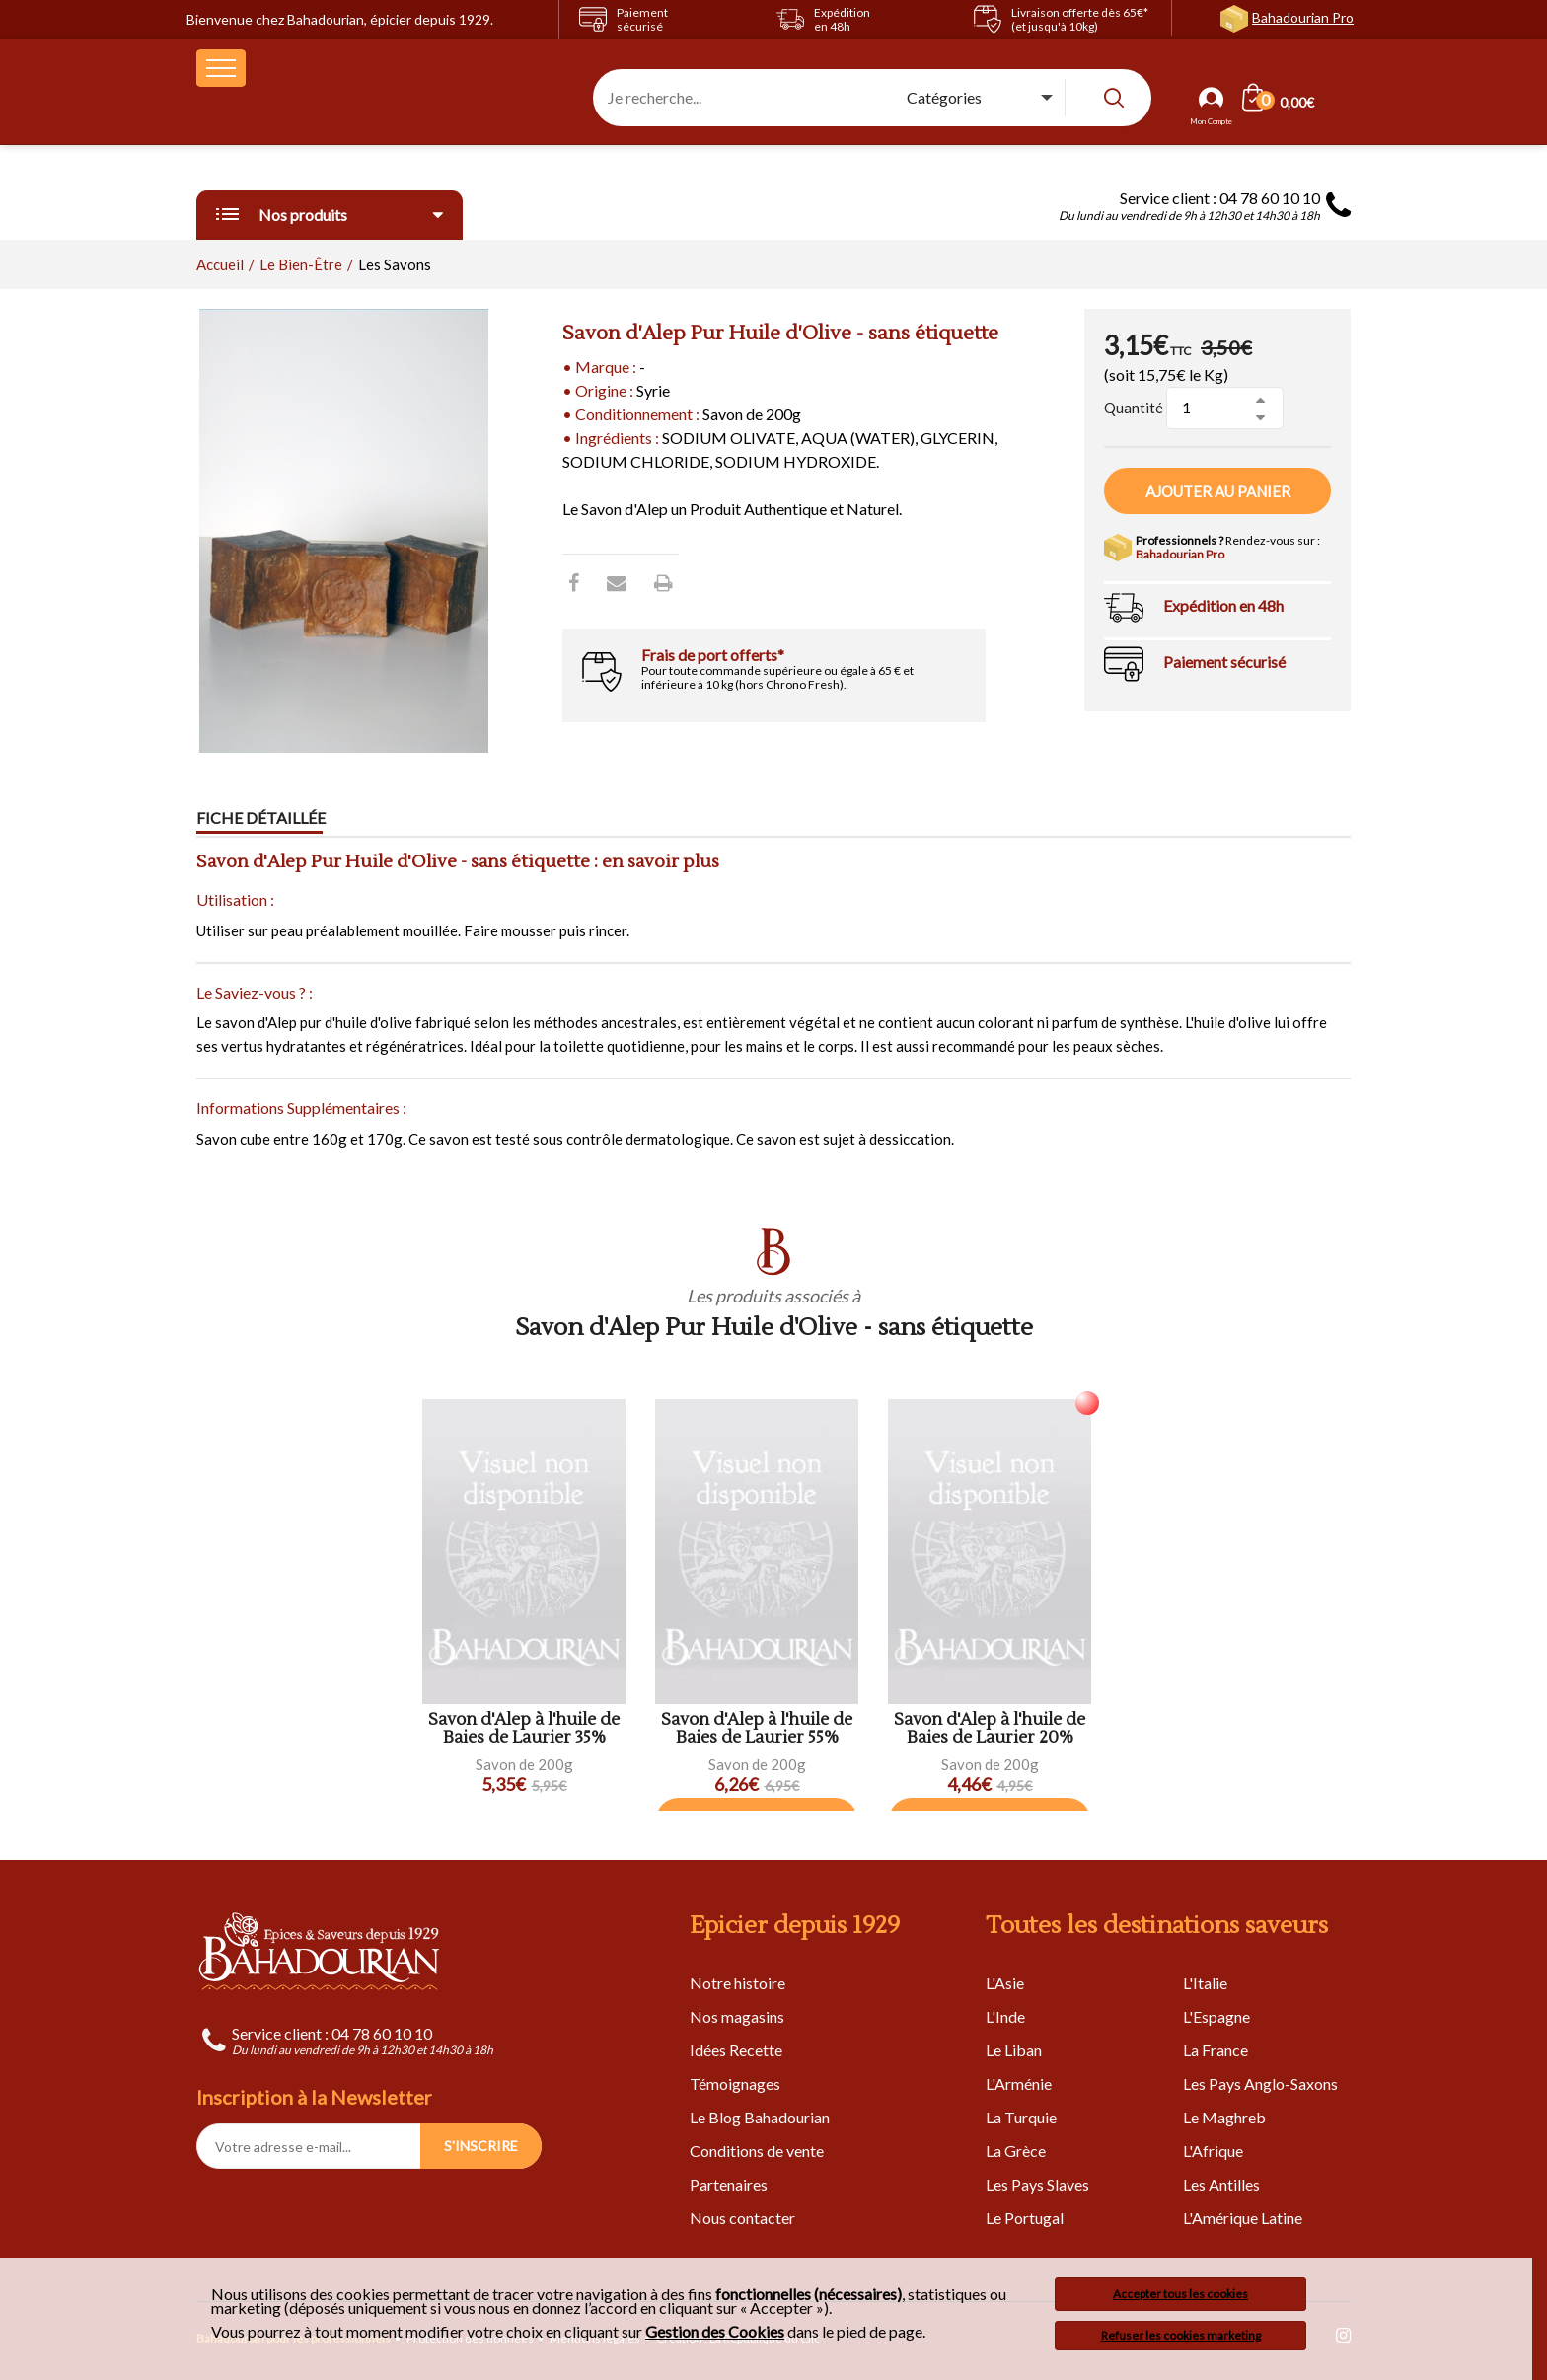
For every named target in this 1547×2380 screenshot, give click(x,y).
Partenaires (729, 2184)
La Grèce (1016, 2150)
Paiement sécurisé (1224, 661)
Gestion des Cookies (714, 2332)
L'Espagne (1216, 2016)
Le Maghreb (1224, 2117)
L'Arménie (1019, 2083)
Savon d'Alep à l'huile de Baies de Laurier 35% (524, 1729)
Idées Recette (736, 2050)
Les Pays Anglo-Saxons (1260, 2083)
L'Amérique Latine (1242, 2217)
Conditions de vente (757, 2150)
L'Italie (1205, 1982)
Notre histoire (737, 1982)
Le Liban (1014, 2050)
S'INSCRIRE (481, 2145)
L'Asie (1005, 1982)
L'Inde (1005, 2016)
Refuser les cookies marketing (1181, 2335)
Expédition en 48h (1223, 605)
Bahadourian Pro (1303, 17)
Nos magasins (737, 2016)
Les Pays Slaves (1037, 2184)
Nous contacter (742, 2217)
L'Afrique (1213, 2150)
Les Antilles (1221, 2184)
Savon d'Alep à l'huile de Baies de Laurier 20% (989, 1729)
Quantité (1133, 407)
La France (1215, 2050)
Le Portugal (1025, 2217)
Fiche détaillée (261, 818)
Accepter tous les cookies (1180, 2293)
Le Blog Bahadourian (760, 2117)
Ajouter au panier (1217, 491)
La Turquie (1021, 2117)
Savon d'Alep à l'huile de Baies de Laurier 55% (756, 1729)
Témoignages (735, 2083)
